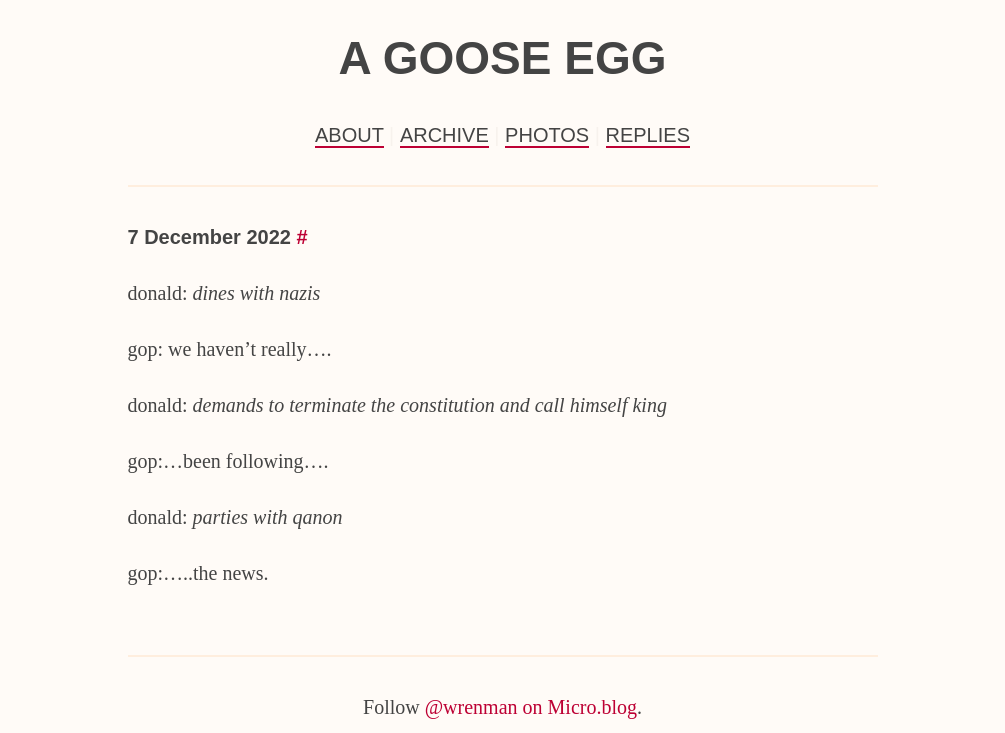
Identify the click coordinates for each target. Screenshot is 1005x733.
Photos (547, 135)
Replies (648, 135)
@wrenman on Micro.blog (531, 707)
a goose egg (502, 58)
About (349, 135)
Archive (444, 135)
